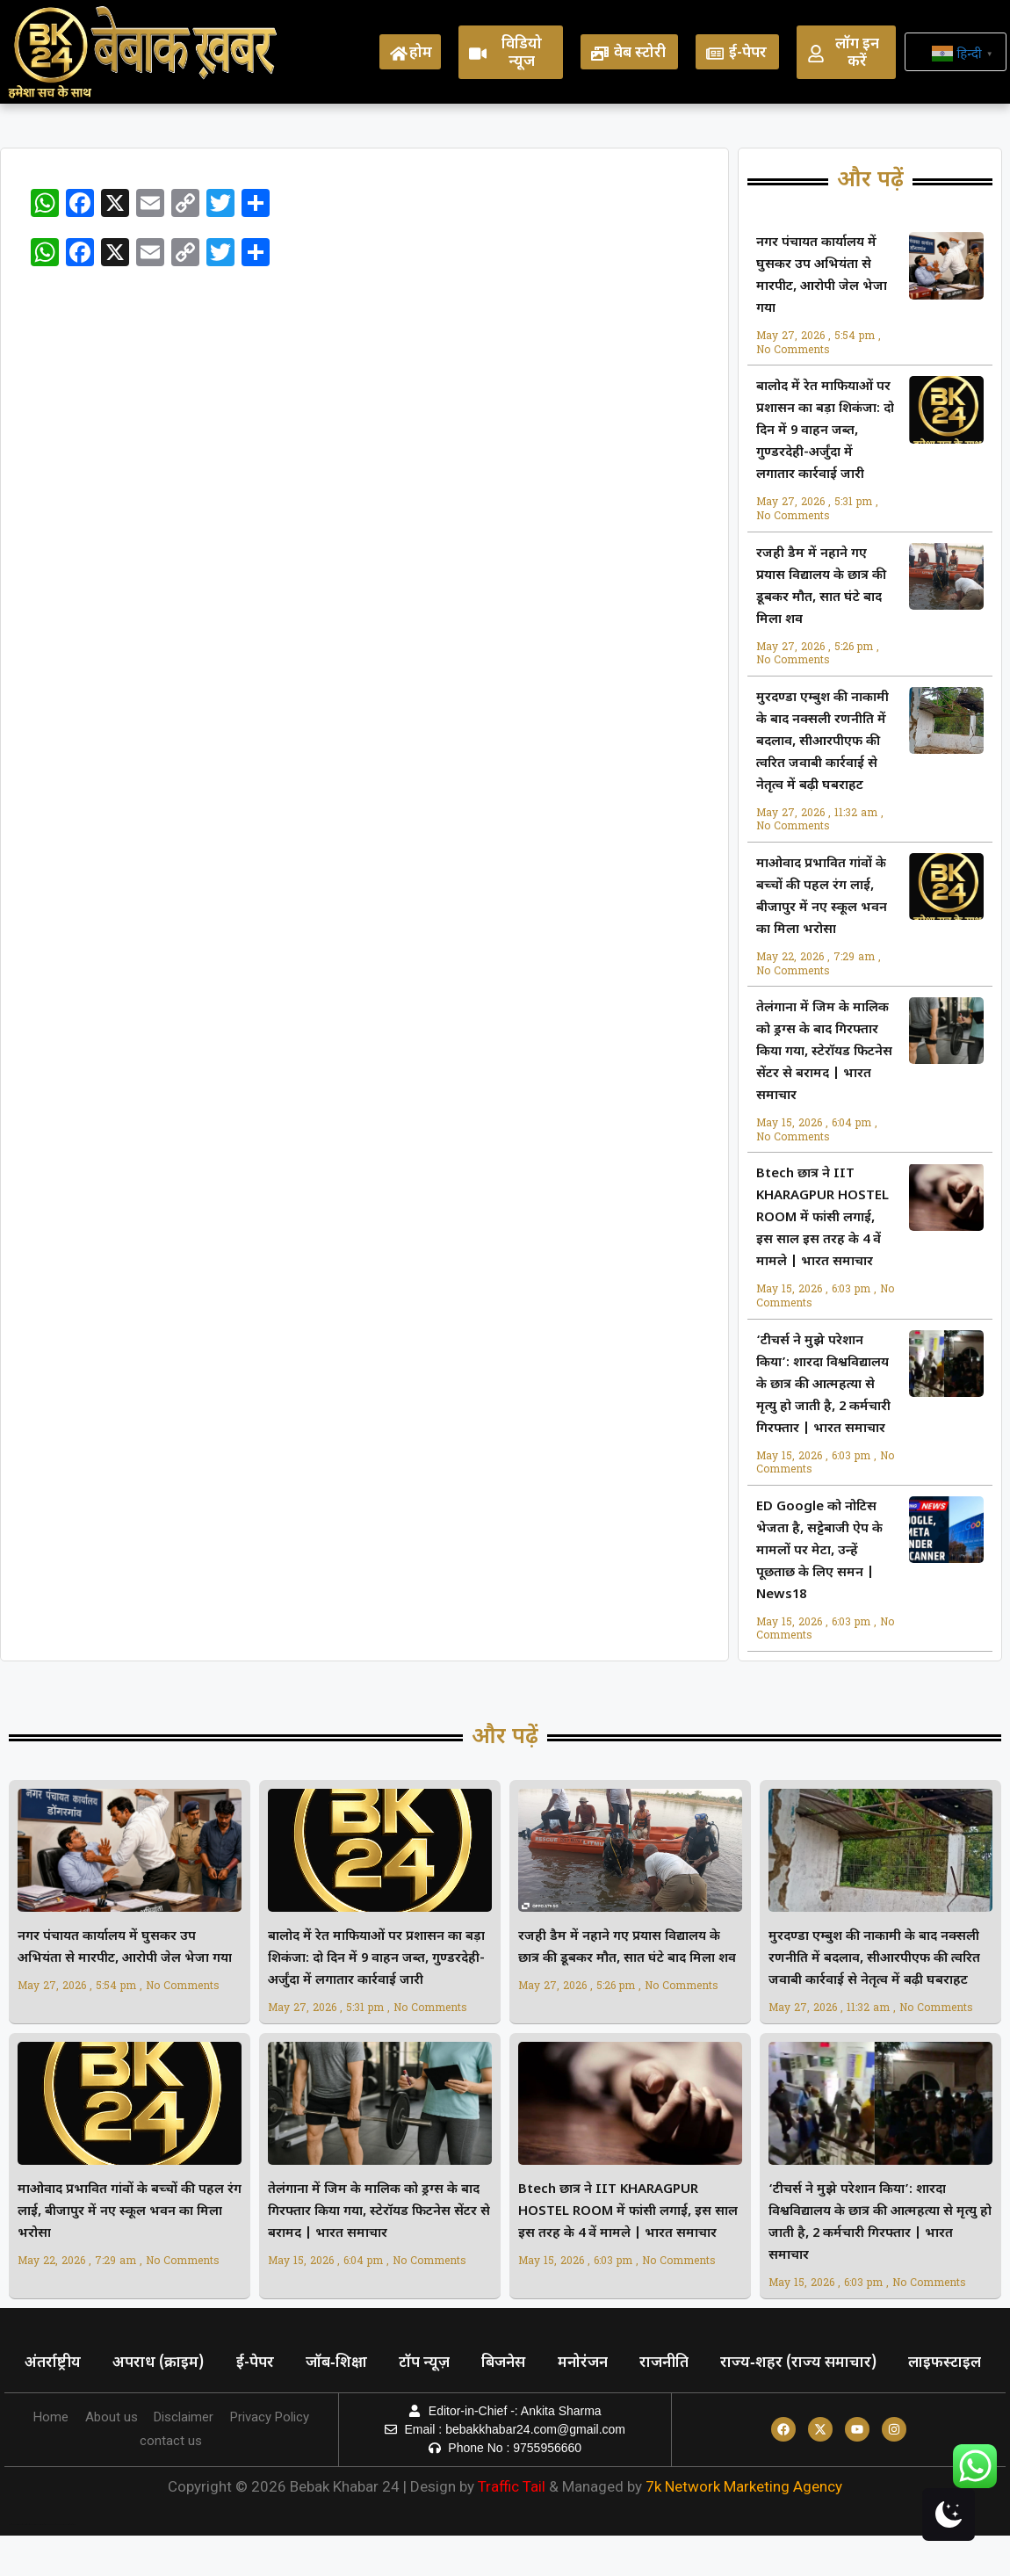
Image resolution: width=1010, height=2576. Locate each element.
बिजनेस (522, 2363)
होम (420, 53)
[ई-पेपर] (715, 53)
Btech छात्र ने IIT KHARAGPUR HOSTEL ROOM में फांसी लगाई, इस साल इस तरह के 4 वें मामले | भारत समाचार (822, 1218)
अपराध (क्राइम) (163, 2363)
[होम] (399, 53)
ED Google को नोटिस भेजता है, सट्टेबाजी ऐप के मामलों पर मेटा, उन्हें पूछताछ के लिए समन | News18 (819, 1551)
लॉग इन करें (857, 53)
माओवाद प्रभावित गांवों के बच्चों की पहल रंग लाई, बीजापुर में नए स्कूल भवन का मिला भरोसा (130, 2212)
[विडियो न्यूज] (478, 53)
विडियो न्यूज (521, 53)
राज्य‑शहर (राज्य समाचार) (826, 2363)
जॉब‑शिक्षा (348, 2363)
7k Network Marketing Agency (744, 2527)
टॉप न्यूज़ (439, 2363)
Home (49, 2457)
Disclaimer (184, 2457)
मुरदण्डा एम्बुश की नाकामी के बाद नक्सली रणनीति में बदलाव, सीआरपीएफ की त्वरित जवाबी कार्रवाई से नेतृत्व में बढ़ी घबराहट (822, 742)
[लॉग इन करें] (816, 53)
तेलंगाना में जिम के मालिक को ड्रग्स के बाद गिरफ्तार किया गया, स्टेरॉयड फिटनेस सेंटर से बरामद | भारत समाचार (824, 1052)
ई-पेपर (748, 53)
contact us (171, 2481)
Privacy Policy (271, 2457)
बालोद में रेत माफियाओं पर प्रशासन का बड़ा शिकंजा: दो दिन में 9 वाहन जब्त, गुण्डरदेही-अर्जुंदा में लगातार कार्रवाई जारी (825, 431)
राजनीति (688, 2363)
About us (110, 2457)
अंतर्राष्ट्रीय (54, 2363)
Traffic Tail (511, 2527)
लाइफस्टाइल (62, 2403)
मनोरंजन (604, 2363)
